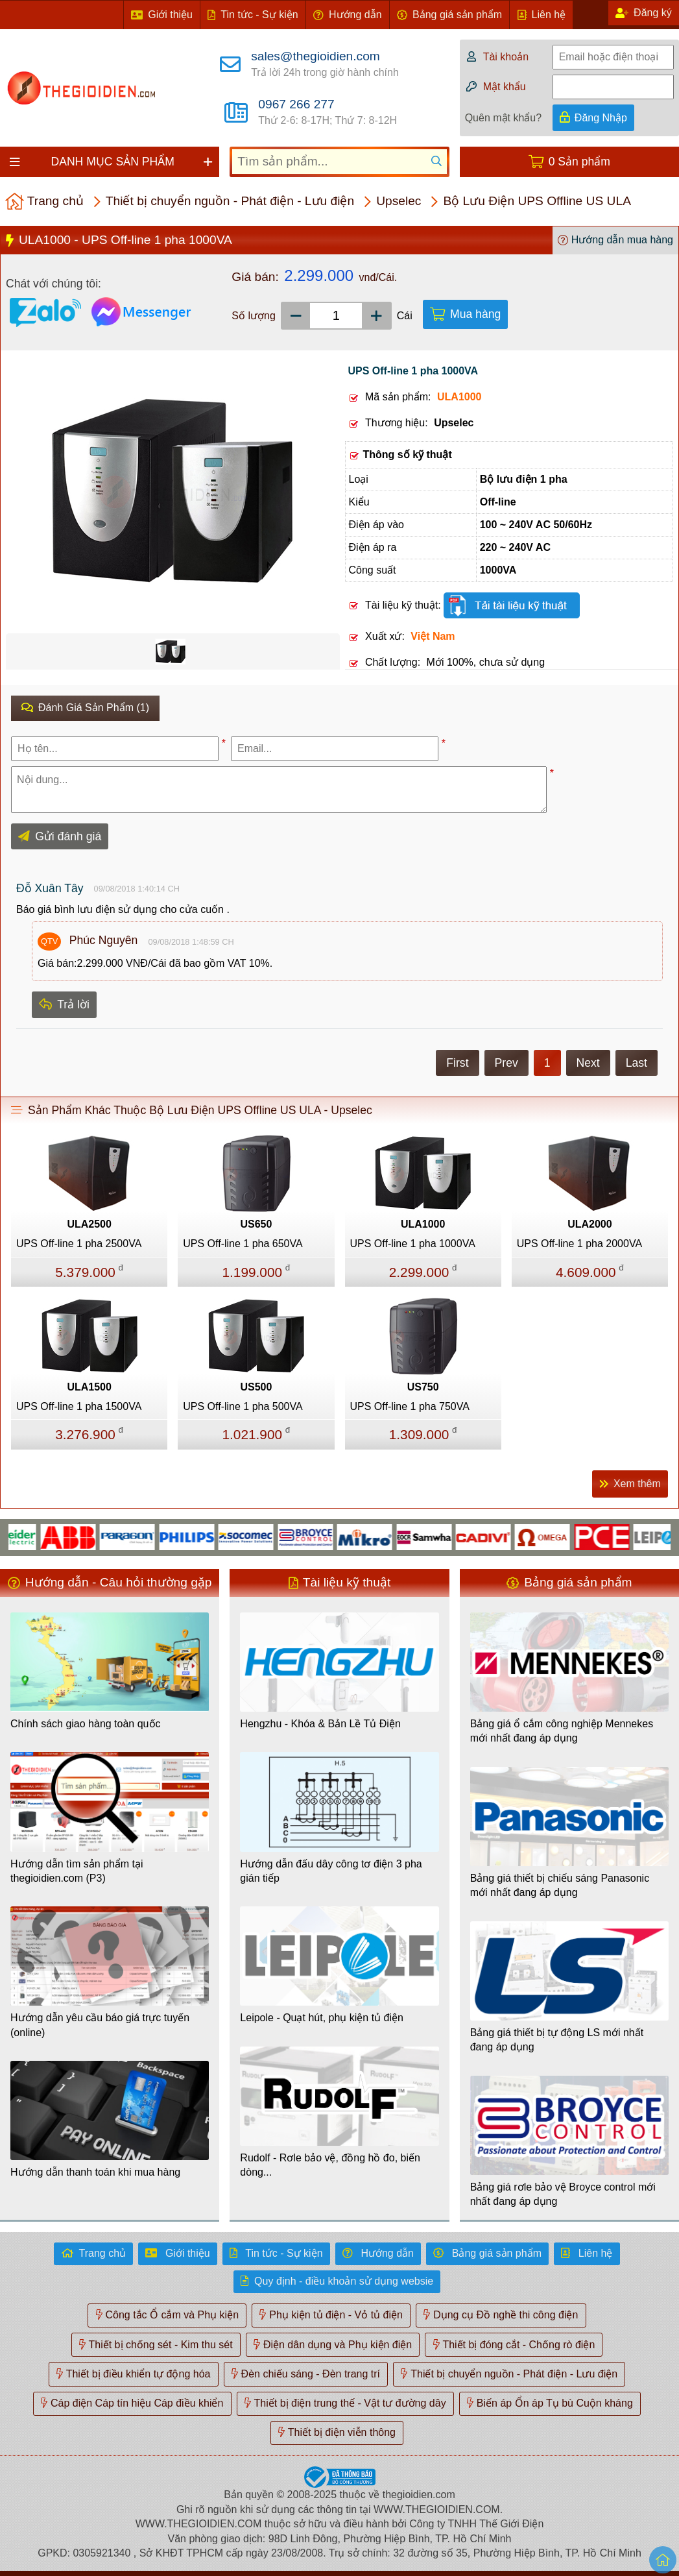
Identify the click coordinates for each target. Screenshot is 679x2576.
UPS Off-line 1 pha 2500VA (78, 1243)
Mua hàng (475, 314)
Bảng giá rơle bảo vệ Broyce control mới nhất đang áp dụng (563, 2194)
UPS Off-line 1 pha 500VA (242, 1406)
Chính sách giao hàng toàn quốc (85, 1723)
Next (588, 1062)
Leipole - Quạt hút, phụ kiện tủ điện (321, 2017)
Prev (506, 1062)
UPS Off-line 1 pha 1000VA (412, 1243)
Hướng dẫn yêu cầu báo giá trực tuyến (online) (99, 2024)
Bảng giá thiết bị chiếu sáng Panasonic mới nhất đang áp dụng (560, 1885)
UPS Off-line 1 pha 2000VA (579, 1243)
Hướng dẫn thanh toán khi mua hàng (95, 2172)
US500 (256, 1386)
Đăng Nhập (601, 117)
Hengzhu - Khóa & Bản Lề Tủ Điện (320, 1723)
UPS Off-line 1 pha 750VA (410, 1406)
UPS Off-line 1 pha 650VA (242, 1243)
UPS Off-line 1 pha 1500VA (78, 1406)
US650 (256, 1224)
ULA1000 (423, 1224)
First (457, 1062)
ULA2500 (89, 1224)
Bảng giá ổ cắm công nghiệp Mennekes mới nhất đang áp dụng (561, 1731)
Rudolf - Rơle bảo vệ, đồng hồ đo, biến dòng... (330, 2165)
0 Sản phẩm (579, 161)
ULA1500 (89, 1386)
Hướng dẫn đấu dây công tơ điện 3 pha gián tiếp (331, 1871)
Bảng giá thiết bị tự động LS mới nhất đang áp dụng (556, 2039)
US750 (423, 1386)
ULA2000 (589, 1224)
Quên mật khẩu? (503, 117)
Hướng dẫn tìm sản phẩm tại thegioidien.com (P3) (76, 1871)
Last (636, 1062)
